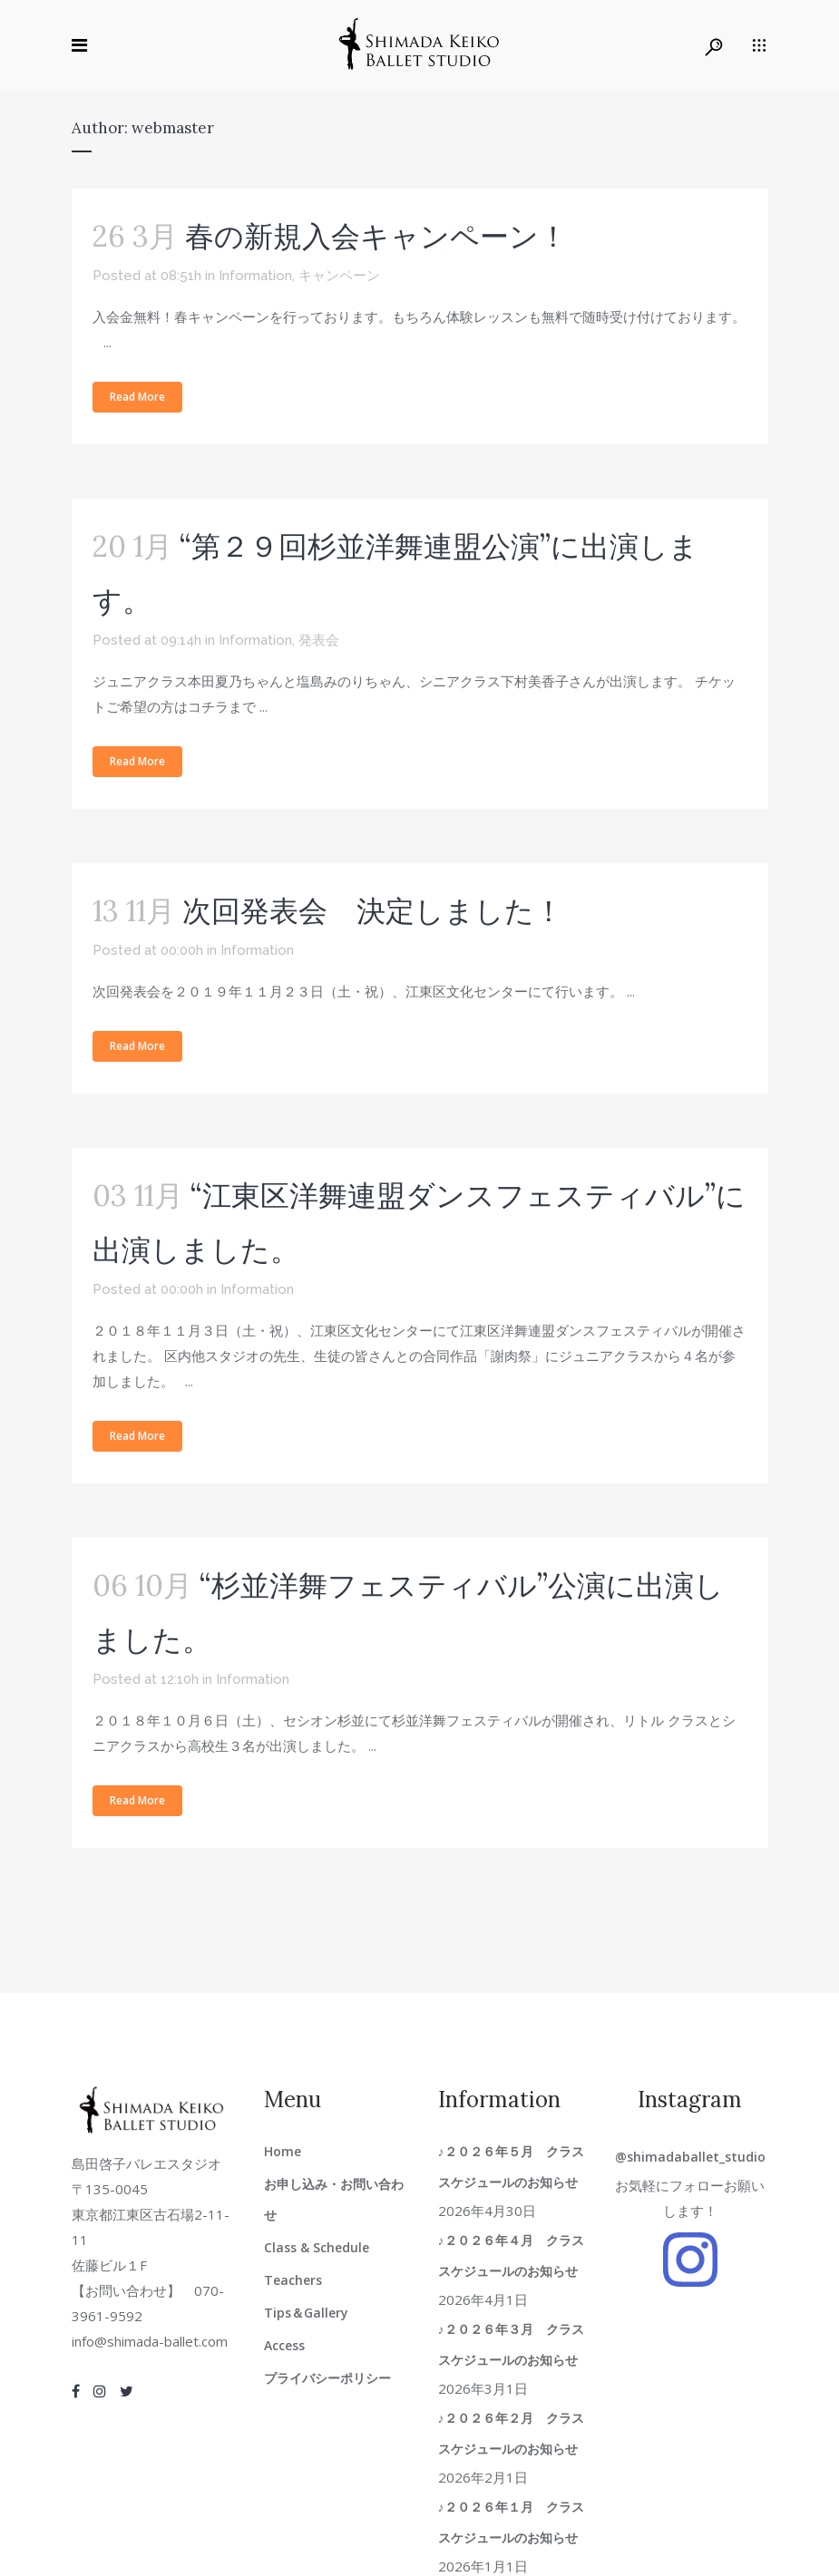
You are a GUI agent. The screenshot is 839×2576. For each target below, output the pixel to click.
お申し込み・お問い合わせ (334, 2199)
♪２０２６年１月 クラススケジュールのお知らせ (514, 2522)
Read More (137, 396)
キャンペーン (339, 275)
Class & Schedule (316, 2247)
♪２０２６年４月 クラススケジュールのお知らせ (514, 2255)
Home (282, 2151)
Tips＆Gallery (306, 2312)
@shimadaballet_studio (690, 2156)
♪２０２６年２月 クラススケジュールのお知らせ (514, 2433)
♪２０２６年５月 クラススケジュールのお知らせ (514, 2167)
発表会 (318, 640)
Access (284, 2345)
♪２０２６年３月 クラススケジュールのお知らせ (514, 2344)
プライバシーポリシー (327, 2377)
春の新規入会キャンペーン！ (376, 236)
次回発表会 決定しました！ (372, 910)
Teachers (293, 2280)
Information (255, 275)
